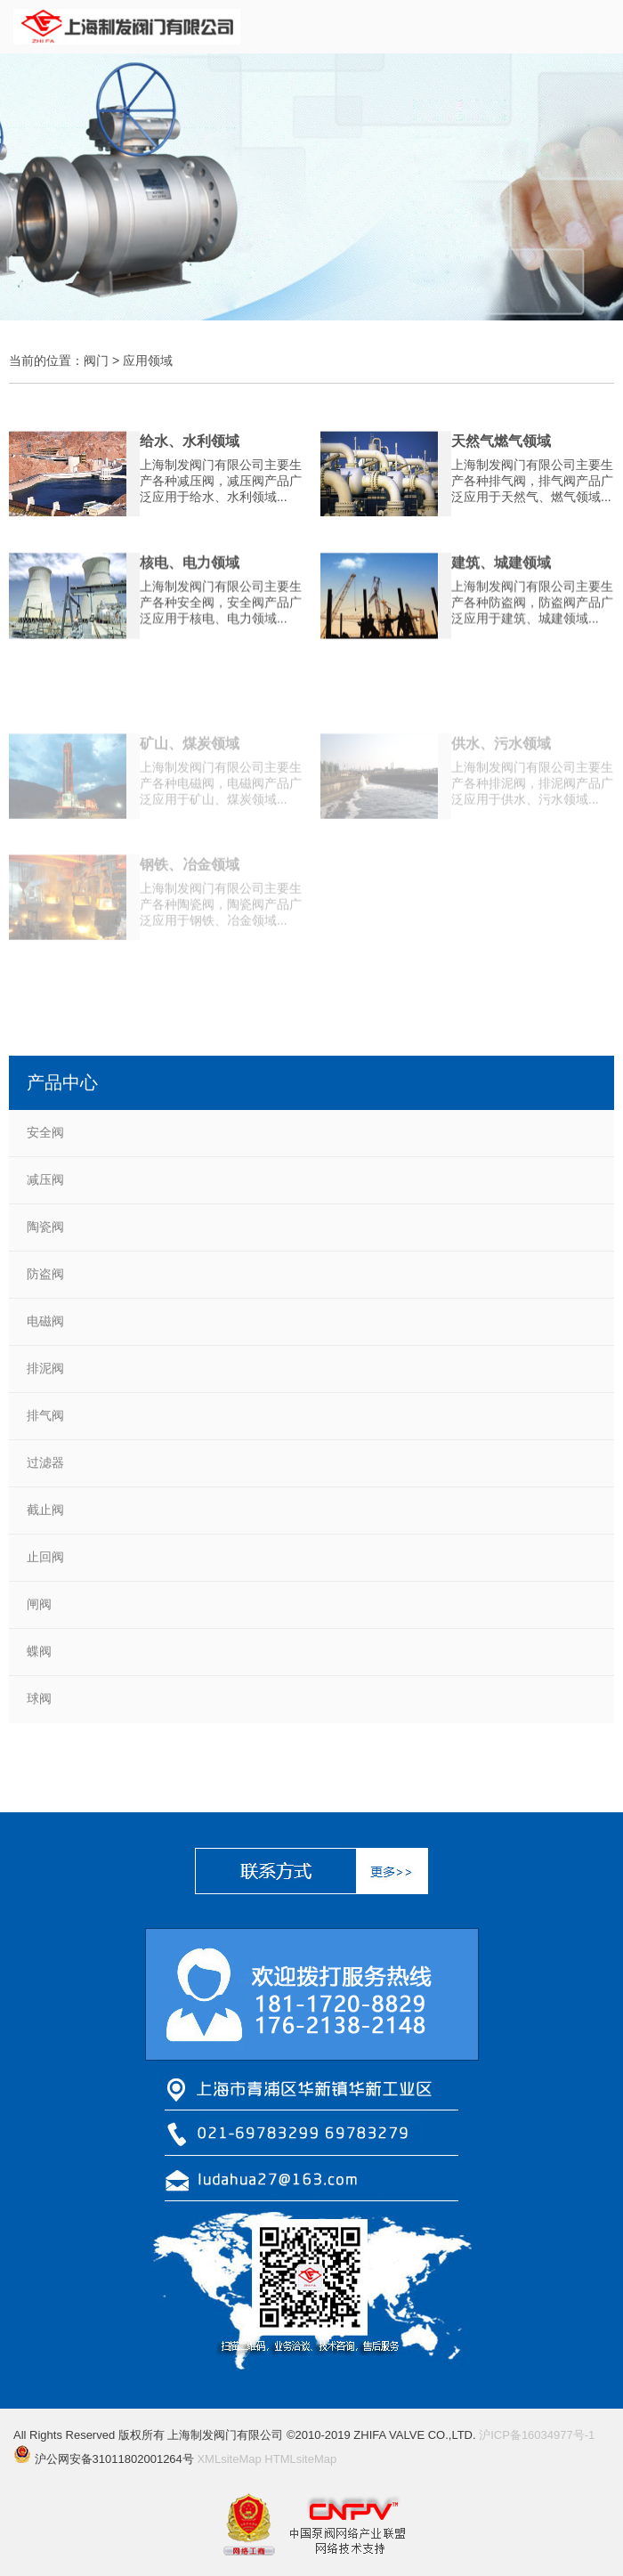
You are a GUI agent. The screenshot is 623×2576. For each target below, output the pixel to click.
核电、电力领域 (189, 571)
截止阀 (45, 1510)
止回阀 (45, 1557)
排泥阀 (45, 1368)
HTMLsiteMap (300, 2459)
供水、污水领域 (501, 774)
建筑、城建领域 (501, 571)
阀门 (96, 360)
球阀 (39, 1698)
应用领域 (148, 360)
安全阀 (45, 1132)
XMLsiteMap (229, 2459)
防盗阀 (45, 1274)
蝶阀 (39, 1651)
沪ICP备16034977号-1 (537, 2435)
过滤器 (45, 1462)
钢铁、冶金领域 (189, 896)
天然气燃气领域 (501, 449)
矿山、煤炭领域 (189, 774)
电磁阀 (45, 1321)
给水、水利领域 (189, 449)
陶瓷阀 (45, 1226)
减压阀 (45, 1179)
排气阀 (45, 1415)
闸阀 (39, 1604)
